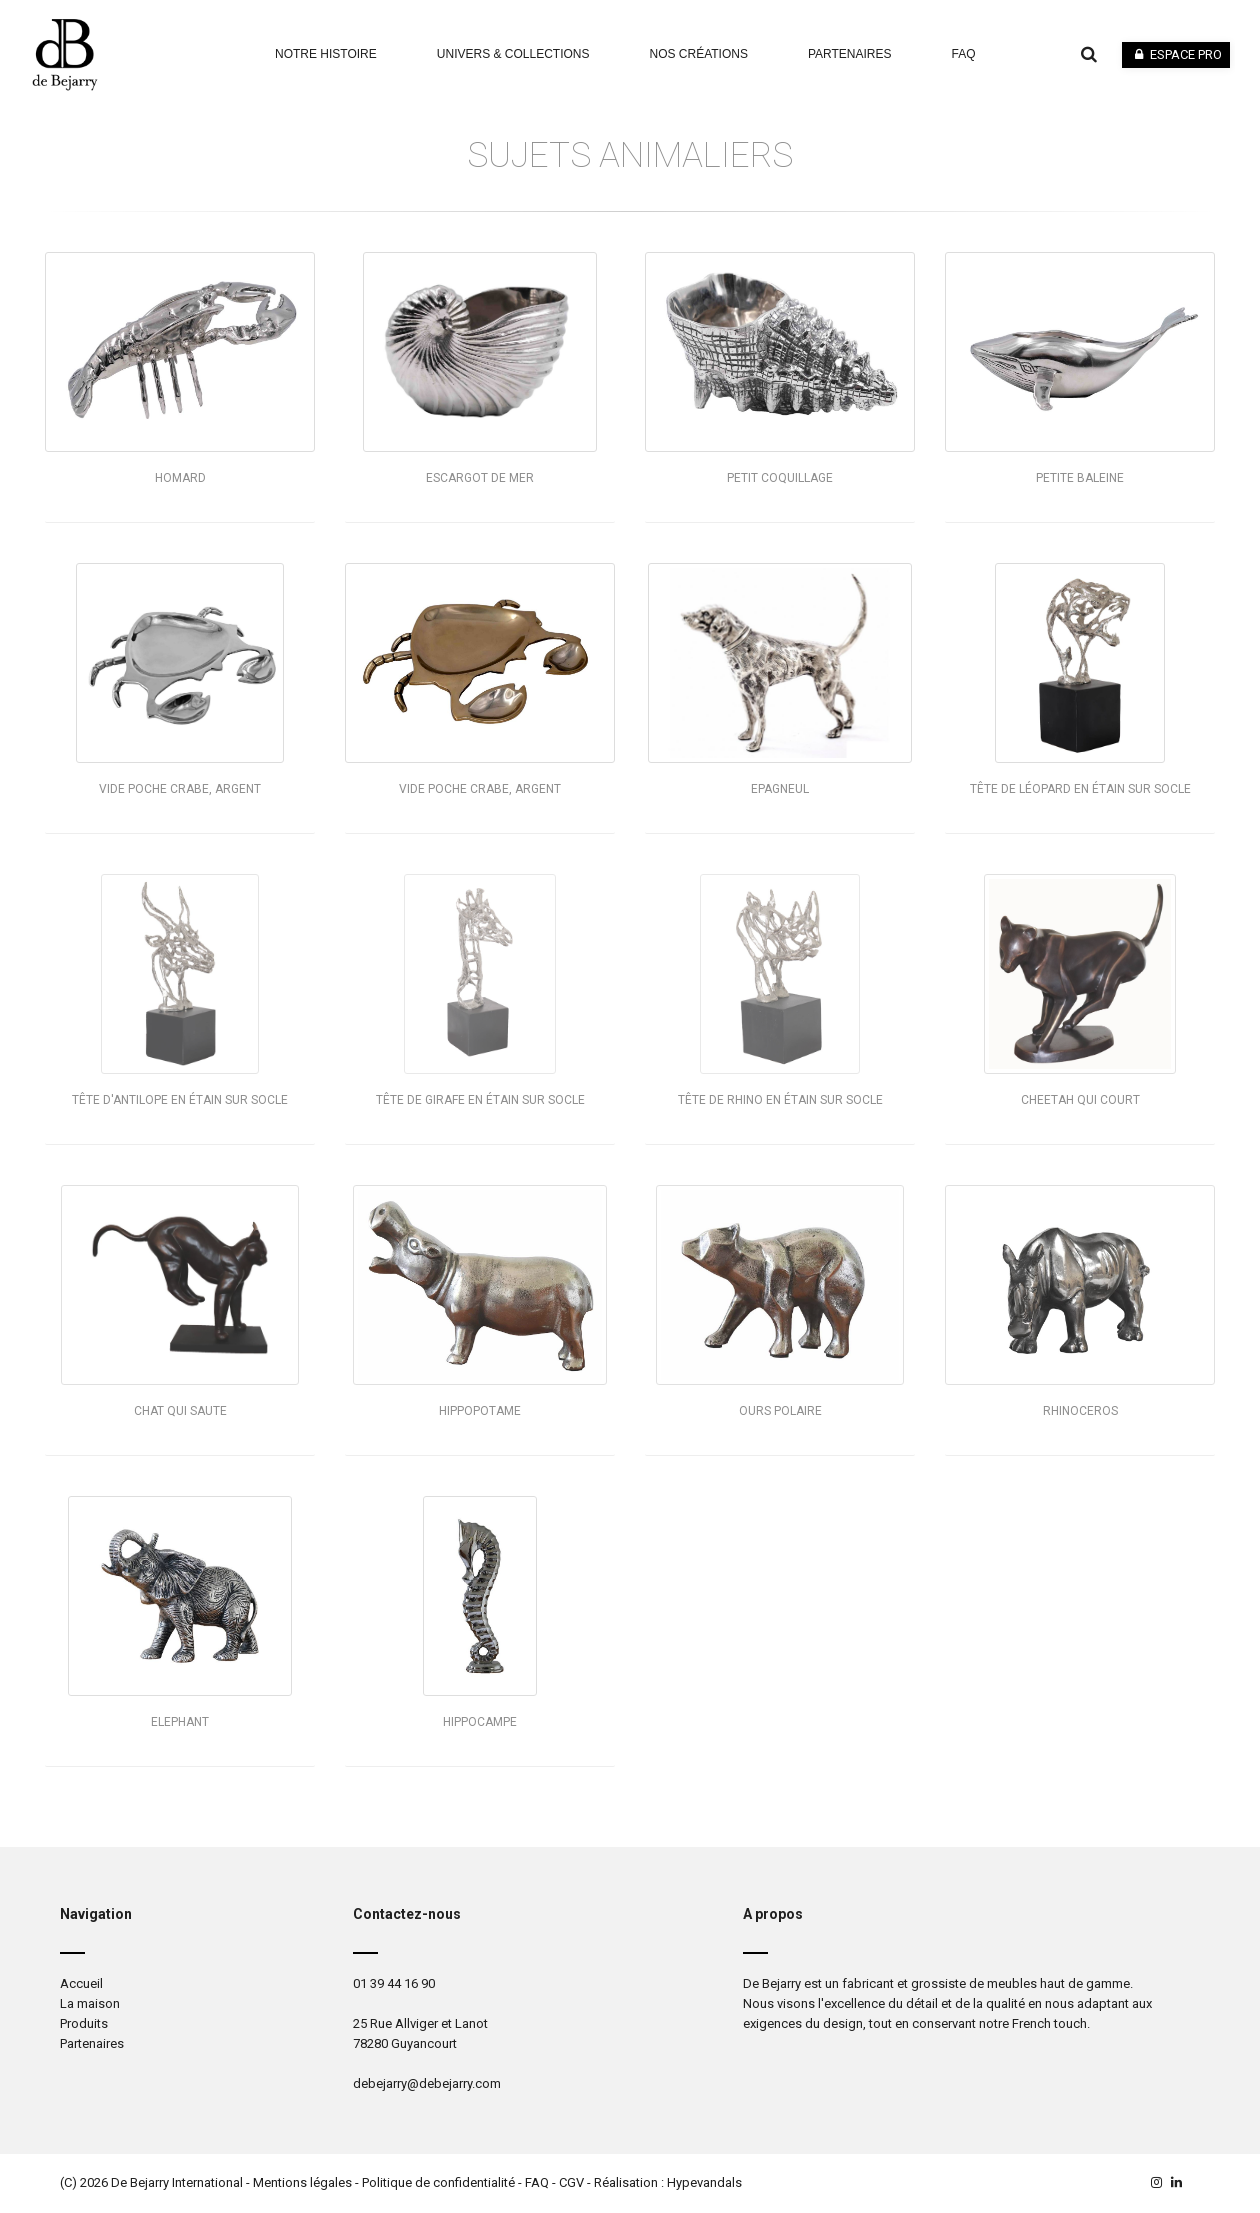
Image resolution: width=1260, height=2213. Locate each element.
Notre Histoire (326, 54)
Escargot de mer (480, 478)
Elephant (180, 1722)
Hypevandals (704, 2182)
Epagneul (780, 789)
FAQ (537, 2182)
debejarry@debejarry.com (427, 2083)
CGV (571, 2182)
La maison (90, 2003)
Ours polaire (780, 1411)
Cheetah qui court (1080, 1100)
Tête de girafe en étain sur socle (480, 1100)
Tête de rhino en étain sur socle (780, 1100)
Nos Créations (699, 54)
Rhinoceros (1080, 1411)
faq (964, 54)
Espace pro (1176, 54)
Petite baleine (1080, 478)
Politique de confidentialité (438, 2182)
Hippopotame (480, 1411)
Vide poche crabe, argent (180, 789)
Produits (84, 2023)
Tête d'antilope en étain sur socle (180, 1100)
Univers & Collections (513, 54)
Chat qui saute (180, 1411)
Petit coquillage (780, 478)
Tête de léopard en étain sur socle (1080, 789)
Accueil (81, 1983)
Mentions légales (302, 2182)
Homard (180, 478)
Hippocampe (480, 1722)
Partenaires (850, 54)
